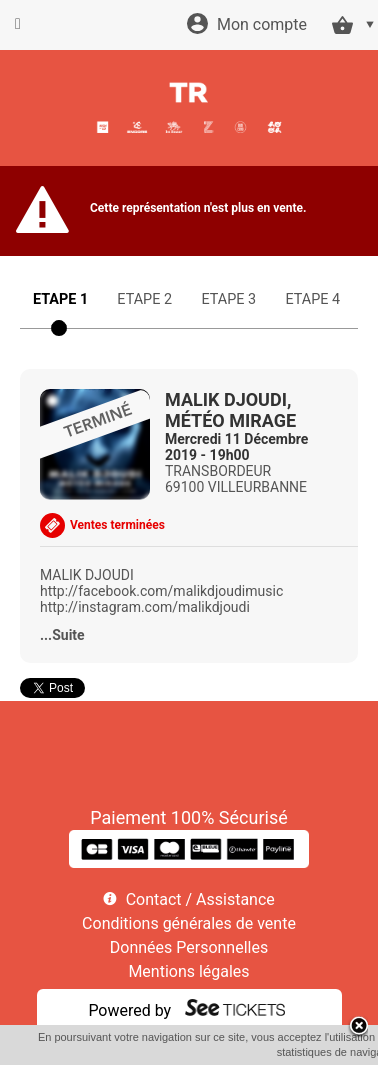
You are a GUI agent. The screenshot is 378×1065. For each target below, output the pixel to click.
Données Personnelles (189, 947)
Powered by (129, 1010)
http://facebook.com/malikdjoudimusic (161, 591)
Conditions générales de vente (189, 923)
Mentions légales (188, 971)
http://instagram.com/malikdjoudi (145, 607)
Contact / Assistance (200, 899)
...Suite (62, 635)
